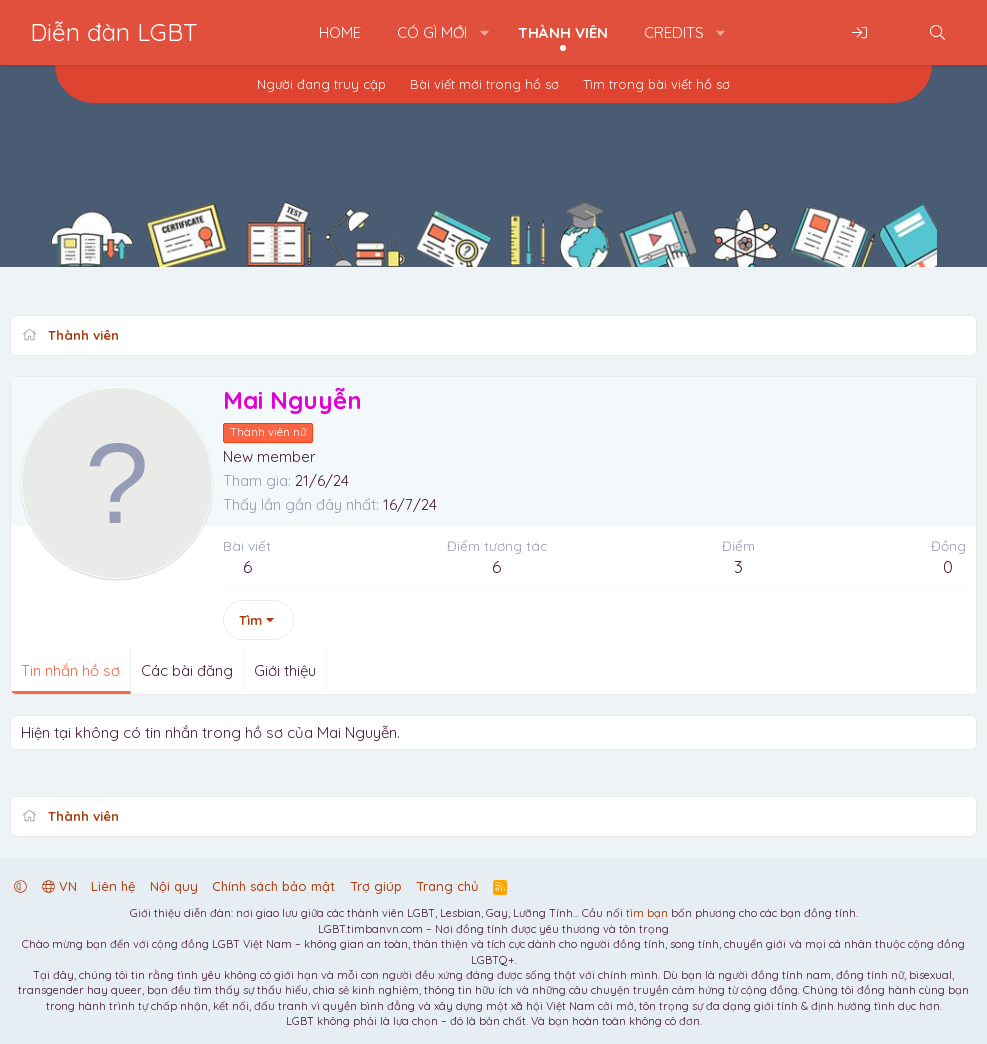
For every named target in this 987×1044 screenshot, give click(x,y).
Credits (674, 32)
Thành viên (563, 32)
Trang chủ (447, 886)
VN (59, 886)
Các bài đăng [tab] (187, 670)
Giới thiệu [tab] (285, 670)
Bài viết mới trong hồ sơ (484, 84)
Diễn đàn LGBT (114, 32)
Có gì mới (432, 32)
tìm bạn (647, 913)
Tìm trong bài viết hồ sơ (656, 84)
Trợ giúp (376, 886)
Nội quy (174, 886)
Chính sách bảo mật (273, 886)
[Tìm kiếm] (937, 32)
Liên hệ (113, 886)
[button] (485, 32)
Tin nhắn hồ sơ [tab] (70, 670)
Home (340, 32)
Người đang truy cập (321, 84)
